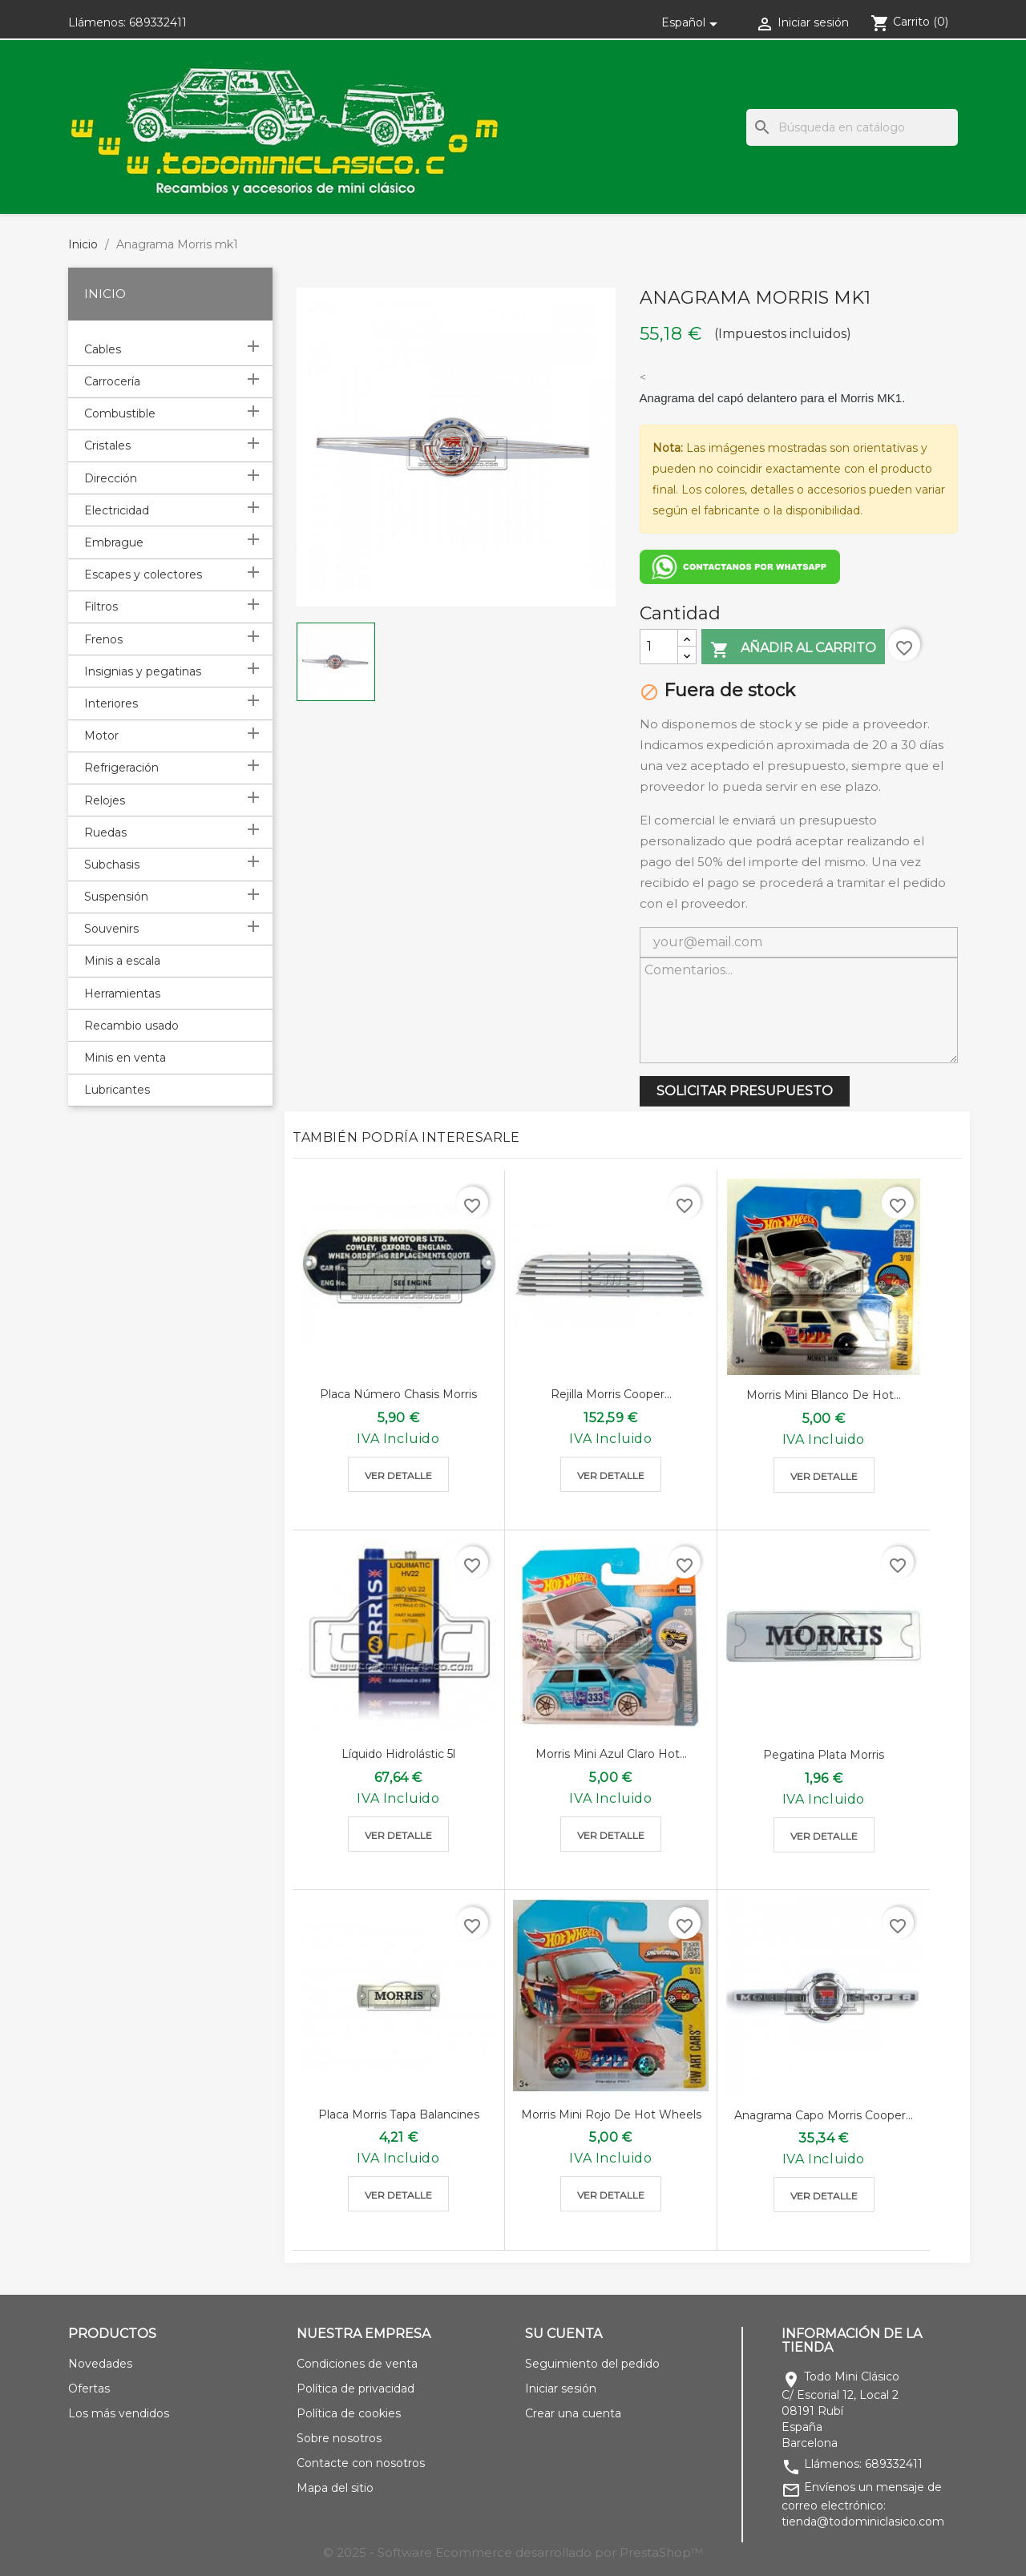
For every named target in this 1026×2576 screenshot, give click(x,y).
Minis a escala (122, 960)
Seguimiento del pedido (592, 2363)
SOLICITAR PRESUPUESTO (744, 1091)
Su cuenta (563, 2333)
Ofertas (89, 2388)
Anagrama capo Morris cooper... (823, 2115)
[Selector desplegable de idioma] (692, 22)
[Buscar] (852, 127)
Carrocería (112, 381)
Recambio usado (131, 1025)
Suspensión (116, 896)
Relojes (104, 800)
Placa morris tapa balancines (398, 2114)
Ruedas (105, 832)
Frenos (103, 639)
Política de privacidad (355, 2388)
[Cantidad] (659, 646)
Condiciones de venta (357, 2363)
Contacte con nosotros (361, 2463)
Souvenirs (111, 928)
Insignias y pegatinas (142, 671)
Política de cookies (349, 2413)
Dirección (110, 478)
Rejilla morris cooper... (611, 1394)
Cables (102, 349)
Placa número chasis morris (398, 1394)
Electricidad (116, 510)
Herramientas (122, 993)
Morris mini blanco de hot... (823, 1395)
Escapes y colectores (143, 574)
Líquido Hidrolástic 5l (398, 1754)
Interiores (111, 703)
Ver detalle (398, 1475)
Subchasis (111, 864)
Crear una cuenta (573, 2413)
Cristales (107, 445)
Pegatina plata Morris (823, 1755)
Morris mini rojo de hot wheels (611, 2114)
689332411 (158, 22)
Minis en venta (125, 1057)
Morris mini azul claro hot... (611, 1754)
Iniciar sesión (560, 2388)
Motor (101, 735)
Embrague (113, 542)
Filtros (101, 606)
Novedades (100, 2363)
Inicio (105, 293)
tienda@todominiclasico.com (863, 2521)
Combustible (120, 413)
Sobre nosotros (339, 2438)
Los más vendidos (118, 2413)
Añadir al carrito (793, 649)
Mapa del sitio (335, 2488)
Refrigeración (121, 767)
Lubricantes (117, 1089)
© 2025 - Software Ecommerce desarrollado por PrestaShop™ (513, 2552)
